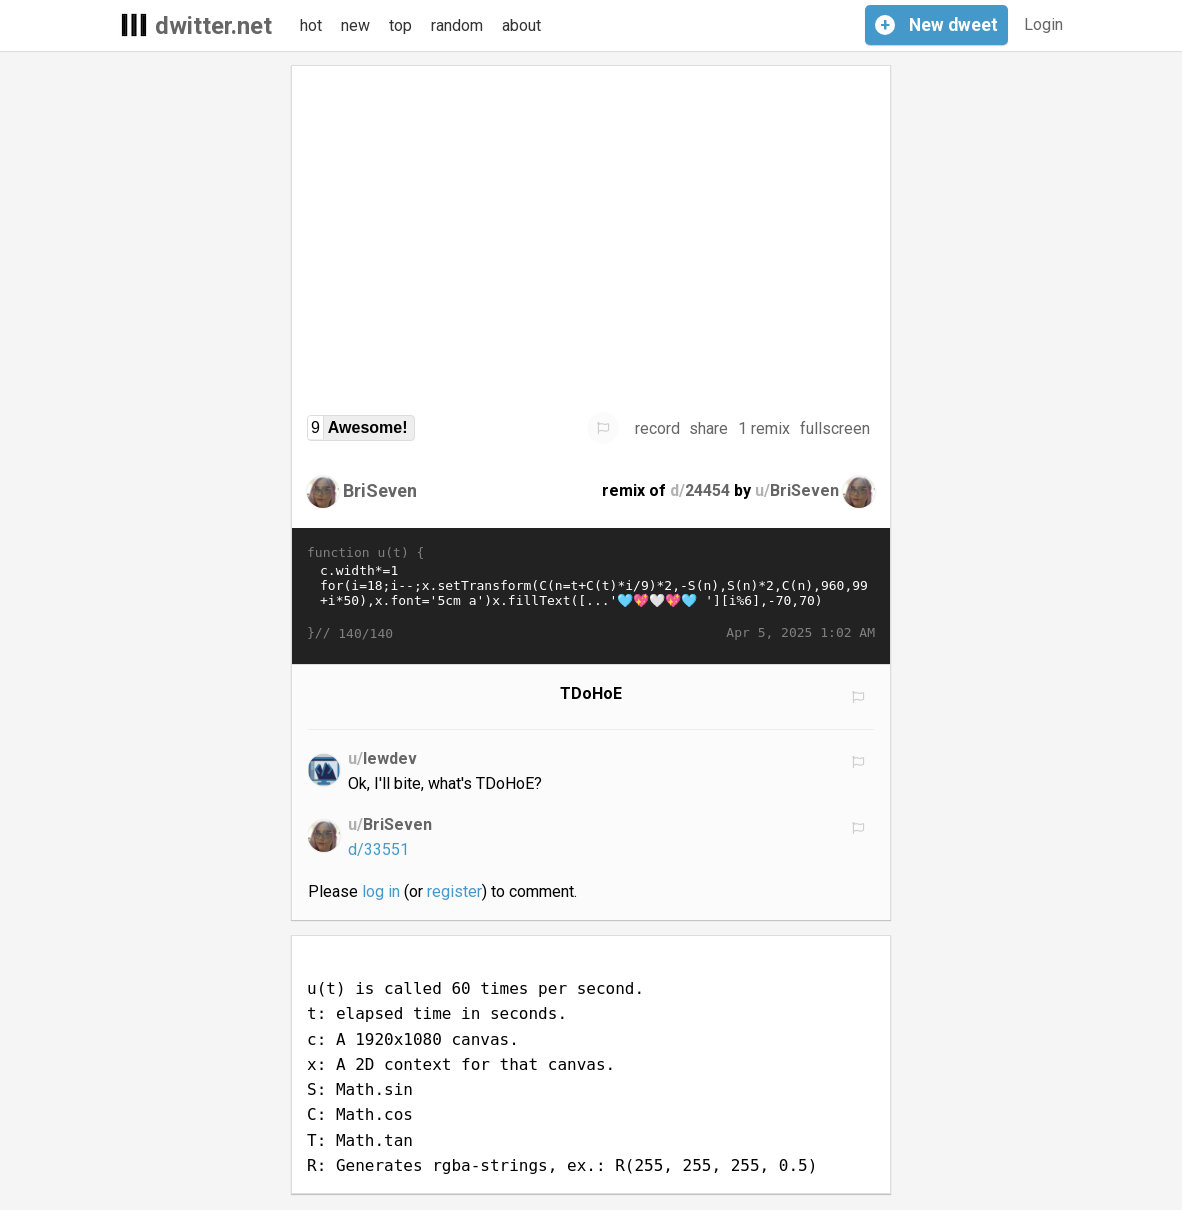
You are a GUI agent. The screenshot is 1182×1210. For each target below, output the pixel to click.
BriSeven (380, 490)
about (521, 25)
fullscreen (835, 428)
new (355, 25)
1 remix (764, 428)
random (457, 25)
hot (311, 25)
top (400, 25)
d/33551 (378, 849)
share (708, 428)
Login (1043, 24)
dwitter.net (213, 26)
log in (381, 891)
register (454, 891)
